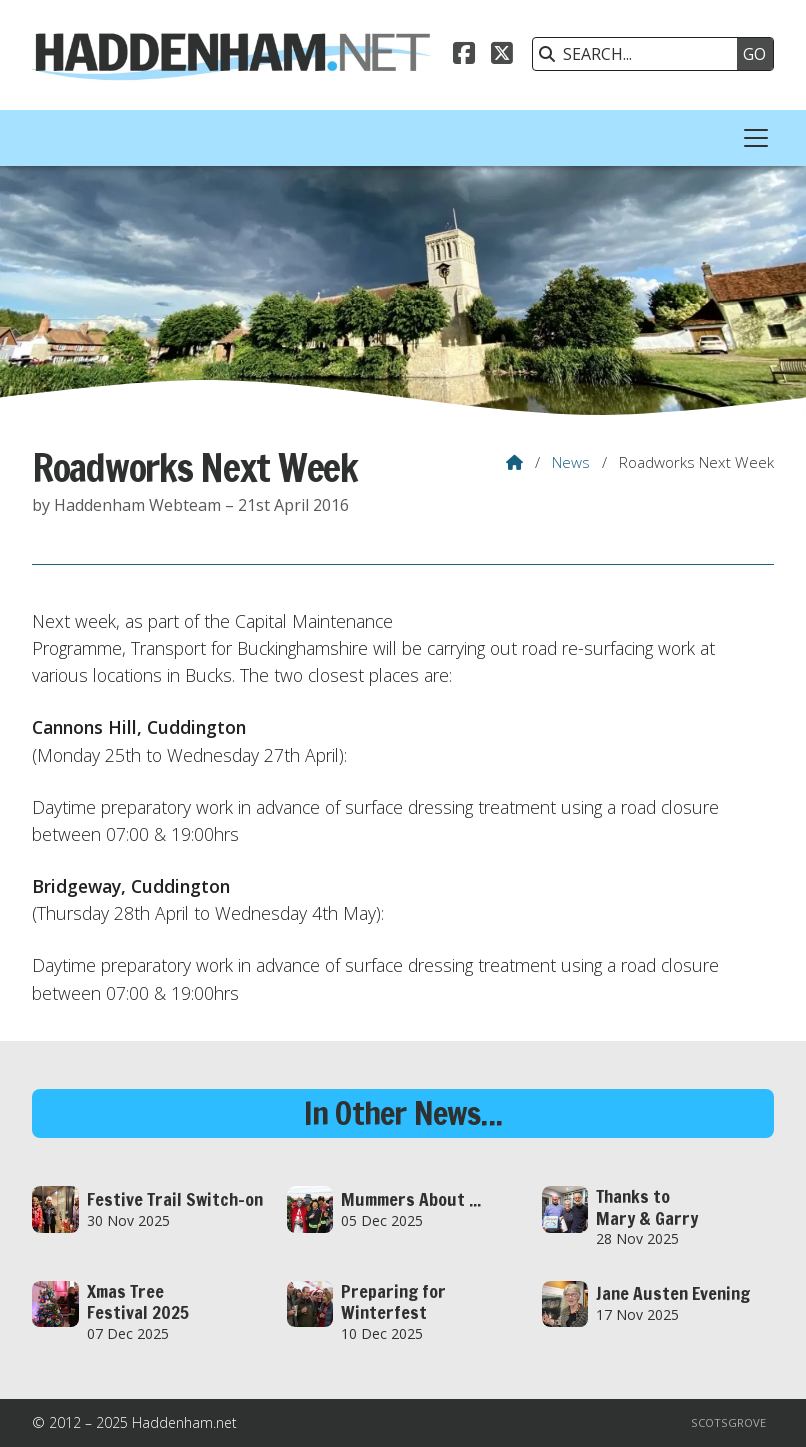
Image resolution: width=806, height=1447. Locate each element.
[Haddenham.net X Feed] (502, 56)
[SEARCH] (640, 54)
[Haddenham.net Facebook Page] (464, 56)
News (571, 462)
